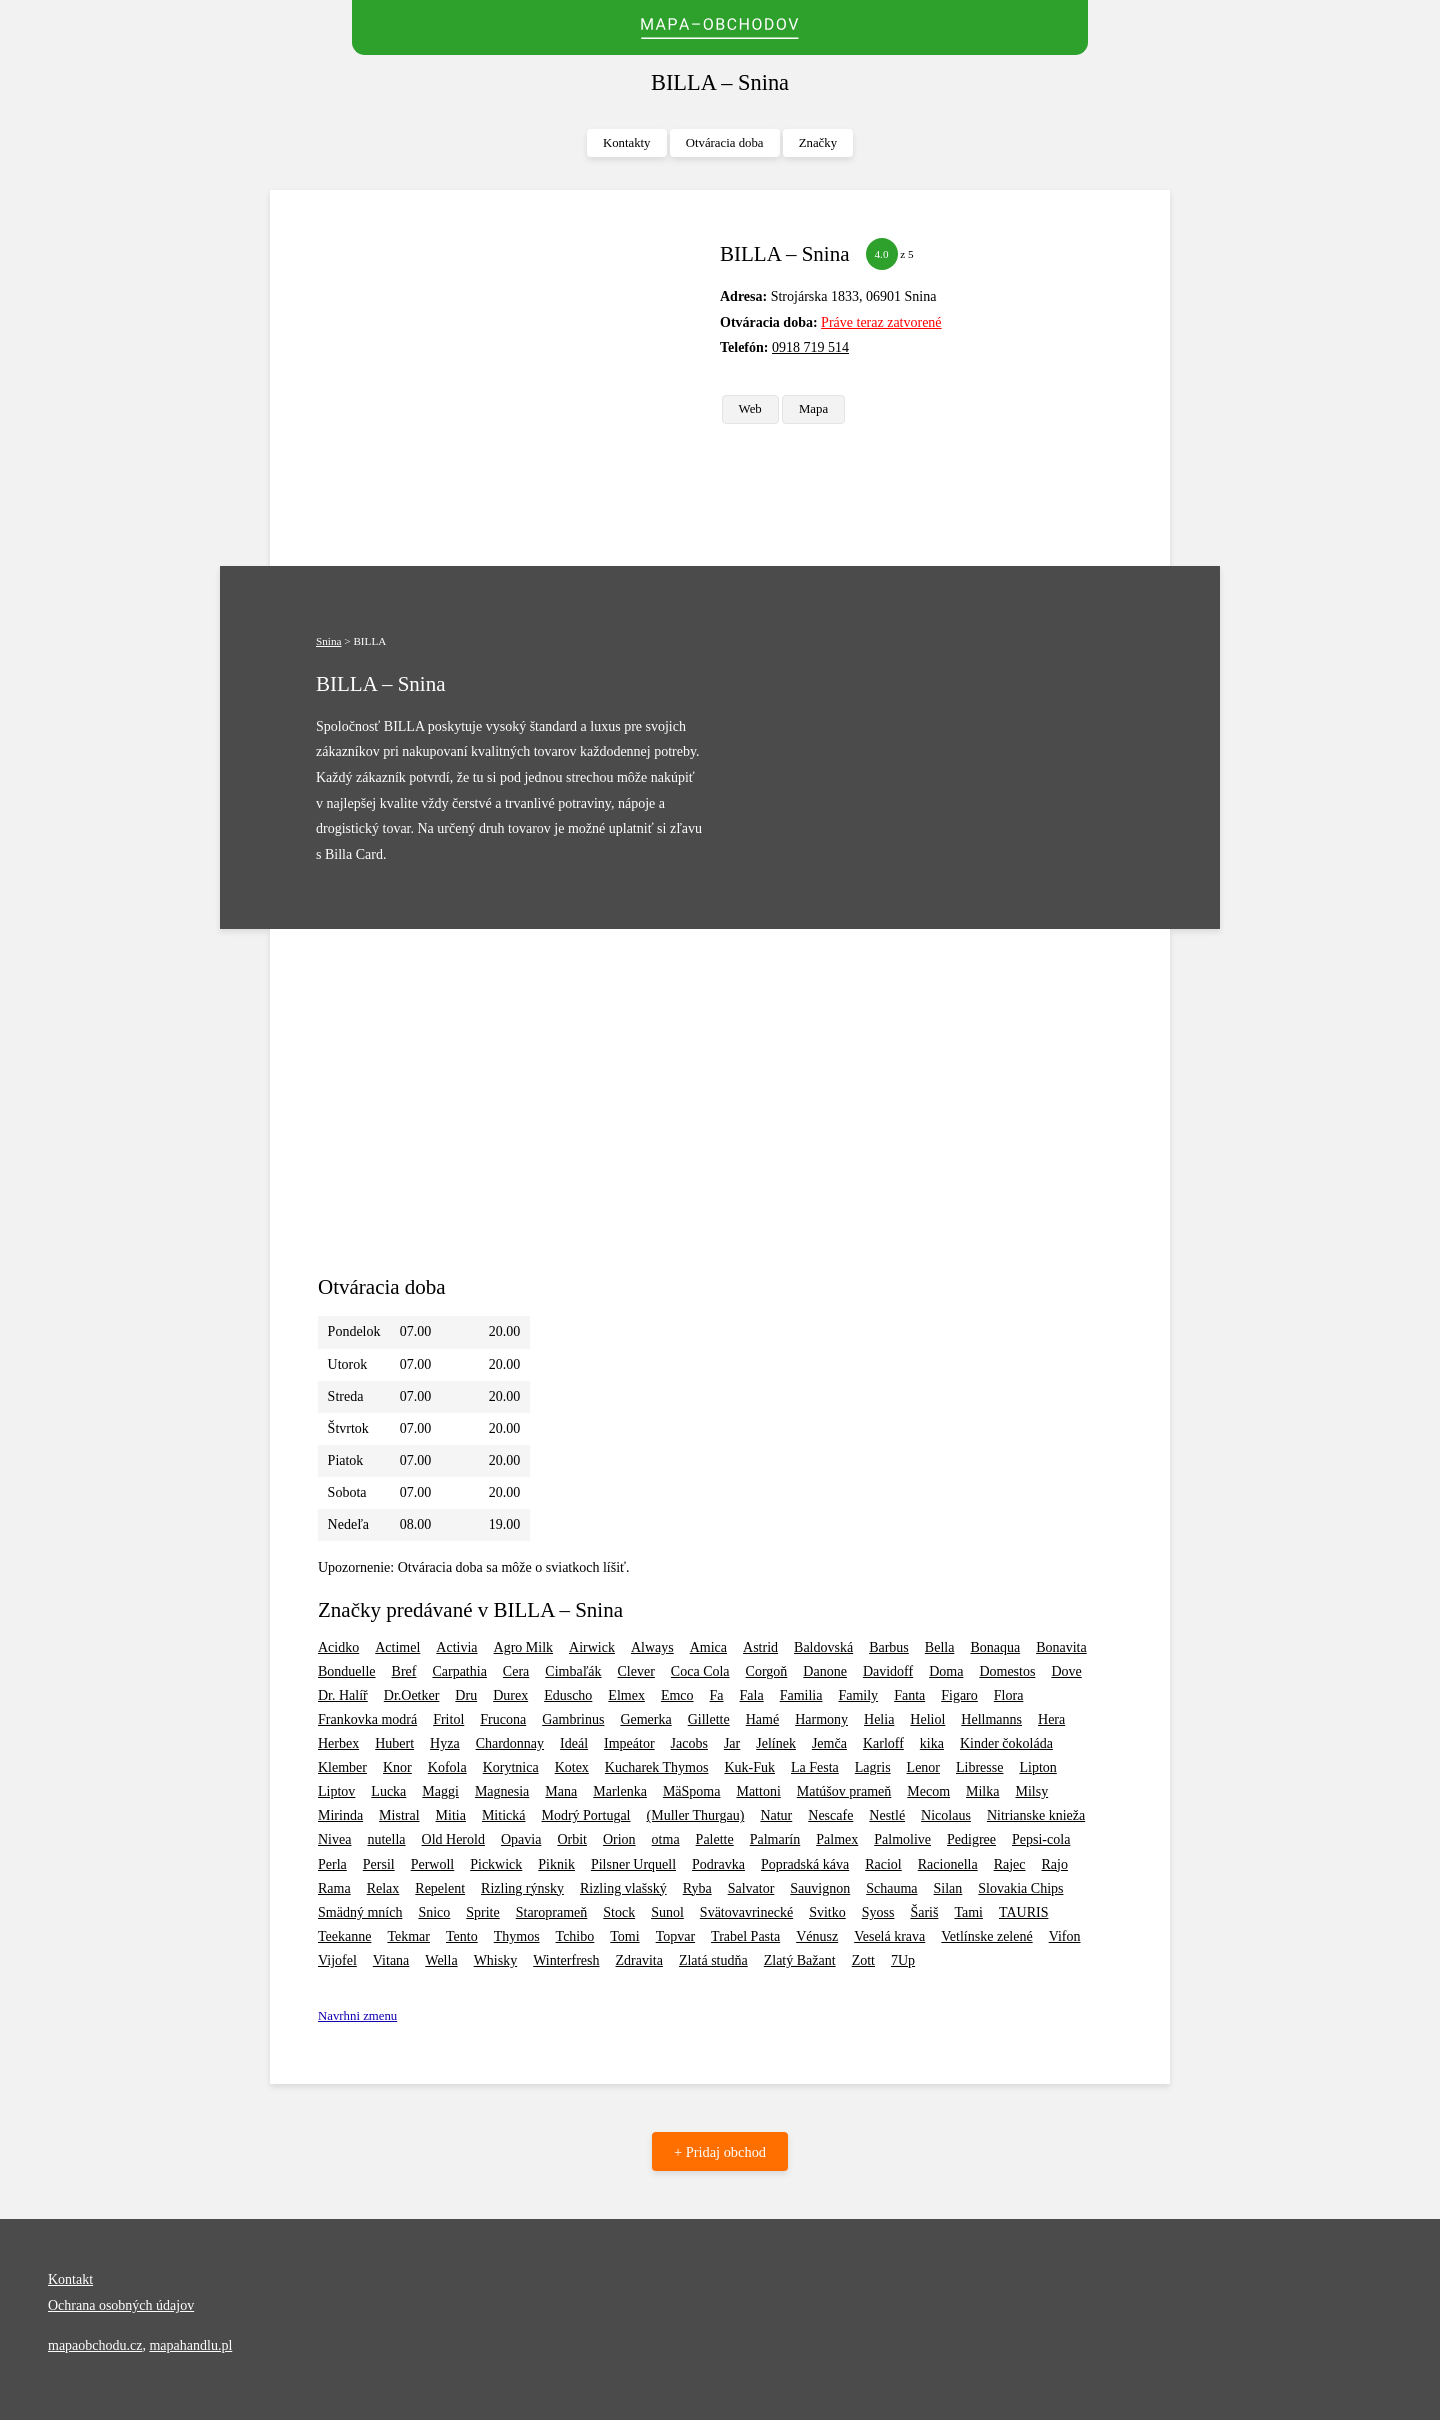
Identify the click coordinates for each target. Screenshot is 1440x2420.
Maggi (440, 1791)
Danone (825, 1671)
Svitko (827, 1912)
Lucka (388, 1791)
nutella (386, 1839)
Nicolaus (946, 1815)
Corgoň (767, 1671)
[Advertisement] (511, 378)
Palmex (837, 1839)
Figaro (959, 1695)
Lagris (873, 1767)
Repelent (440, 1888)
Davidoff (888, 1671)
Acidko (338, 1647)
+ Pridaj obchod (720, 2152)
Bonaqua (995, 1647)
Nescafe (830, 1815)
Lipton (1037, 1767)
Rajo (1055, 1864)
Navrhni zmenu (357, 2016)
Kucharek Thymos (657, 1767)
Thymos (517, 1936)
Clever (636, 1671)
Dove (1066, 1671)
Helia (879, 1719)
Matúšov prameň (844, 1791)
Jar (732, 1743)
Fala (752, 1695)
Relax (383, 1888)
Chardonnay (510, 1743)
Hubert (394, 1743)
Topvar (675, 1936)
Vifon (1065, 1936)
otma (666, 1839)
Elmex (626, 1695)
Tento (462, 1936)
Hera (1051, 1719)
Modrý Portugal (585, 1815)
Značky (818, 143)
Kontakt (70, 2279)
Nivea (334, 1839)
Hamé (762, 1719)
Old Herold (453, 1839)
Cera (516, 1671)
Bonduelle (347, 1671)
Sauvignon (820, 1888)
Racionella (948, 1864)
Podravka (718, 1864)
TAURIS (1023, 1912)
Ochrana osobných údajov (121, 2305)
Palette (715, 1839)
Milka (982, 1791)
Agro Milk (524, 1647)
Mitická (504, 1815)
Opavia (521, 1839)
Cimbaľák (573, 1671)
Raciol (883, 1864)
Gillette (709, 1719)
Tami (968, 1912)
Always (652, 1647)
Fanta (909, 1695)
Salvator (751, 1888)
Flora (1009, 1695)
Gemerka (645, 1719)
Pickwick (496, 1864)
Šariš (924, 1912)
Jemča (829, 1743)
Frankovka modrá (367, 1719)
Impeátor (629, 1743)
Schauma (891, 1888)
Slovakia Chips (1020, 1888)
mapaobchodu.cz (95, 2345)
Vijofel (337, 1960)
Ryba (697, 1888)
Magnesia (502, 1791)
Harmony (821, 1719)
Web (750, 409)
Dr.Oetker (412, 1695)
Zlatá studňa (713, 1960)
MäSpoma (692, 1791)
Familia (801, 1695)
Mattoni (758, 1791)
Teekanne (344, 1936)
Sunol (667, 1912)
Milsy (1031, 1791)
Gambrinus (573, 1719)
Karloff (883, 1743)
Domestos (1007, 1671)
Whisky (496, 1960)
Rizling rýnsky (522, 1888)
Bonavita (1061, 1647)
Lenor (923, 1767)
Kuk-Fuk (749, 1767)
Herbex (338, 1743)
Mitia (451, 1815)
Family (858, 1695)
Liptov (336, 1791)
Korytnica (511, 1767)
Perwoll (433, 1864)
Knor (397, 1767)
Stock (619, 1912)
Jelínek (776, 1743)
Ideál (574, 1743)
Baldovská (823, 1647)
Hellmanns (991, 1719)
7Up (903, 1960)
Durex (510, 1695)
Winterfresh (566, 1960)
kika (932, 1743)
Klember (342, 1767)
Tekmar (408, 1936)
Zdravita (638, 1960)
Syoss (878, 1912)
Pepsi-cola (1041, 1839)
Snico (434, 1912)
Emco (677, 1695)
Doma (946, 1671)
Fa (717, 1695)
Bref (404, 1671)
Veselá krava (889, 1936)
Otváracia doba (725, 143)
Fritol (448, 1719)
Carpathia (459, 1671)
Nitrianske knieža (1036, 1815)
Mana (561, 1791)
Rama (334, 1888)
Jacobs (689, 1743)
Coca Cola (700, 1671)
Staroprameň (552, 1912)
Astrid (760, 1647)
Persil (379, 1864)
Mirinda (340, 1815)
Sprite (482, 1912)
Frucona (503, 1719)
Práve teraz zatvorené (881, 322)
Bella (940, 1647)
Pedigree (971, 1839)
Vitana (391, 1960)
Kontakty (627, 143)
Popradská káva (805, 1864)
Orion (619, 1839)
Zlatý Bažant (800, 1960)
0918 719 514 (810, 347)
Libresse (979, 1767)
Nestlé (887, 1815)
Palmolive (902, 1839)
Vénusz (817, 1936)
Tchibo (575, 1936)
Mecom (928, 1791)
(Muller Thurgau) (696, 1815)
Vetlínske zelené (986, 1936)
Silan (948, 1888)
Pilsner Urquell (633, 1864)
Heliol (927, 1719)
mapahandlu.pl (190, 2345)
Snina (328, 641)
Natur (776, 1815)
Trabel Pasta (745, 1936)
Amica (708, 1647)
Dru (466, 1695)
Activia (456, 1647)
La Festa (815, 1767)
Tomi (624, 1936)
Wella (441, 1960)
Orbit (572, 1839)
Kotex (572, 1767)
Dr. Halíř (343, 1695)
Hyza (445, 1743)
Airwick (592, 1647)
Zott (863, 1960)
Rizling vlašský (623, 1888)
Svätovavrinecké (746, 1912)
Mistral (399, 1815)
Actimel (397, 1647)
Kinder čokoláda (1006, 1743)
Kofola (447, 1767)
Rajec (1010, 1864)
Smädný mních (360, 1912)
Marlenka (620, 1791)
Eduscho (568, 1695)
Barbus (889, 1647)
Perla (332, 1864)
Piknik (556, 1864)
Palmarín (775, 1839)
